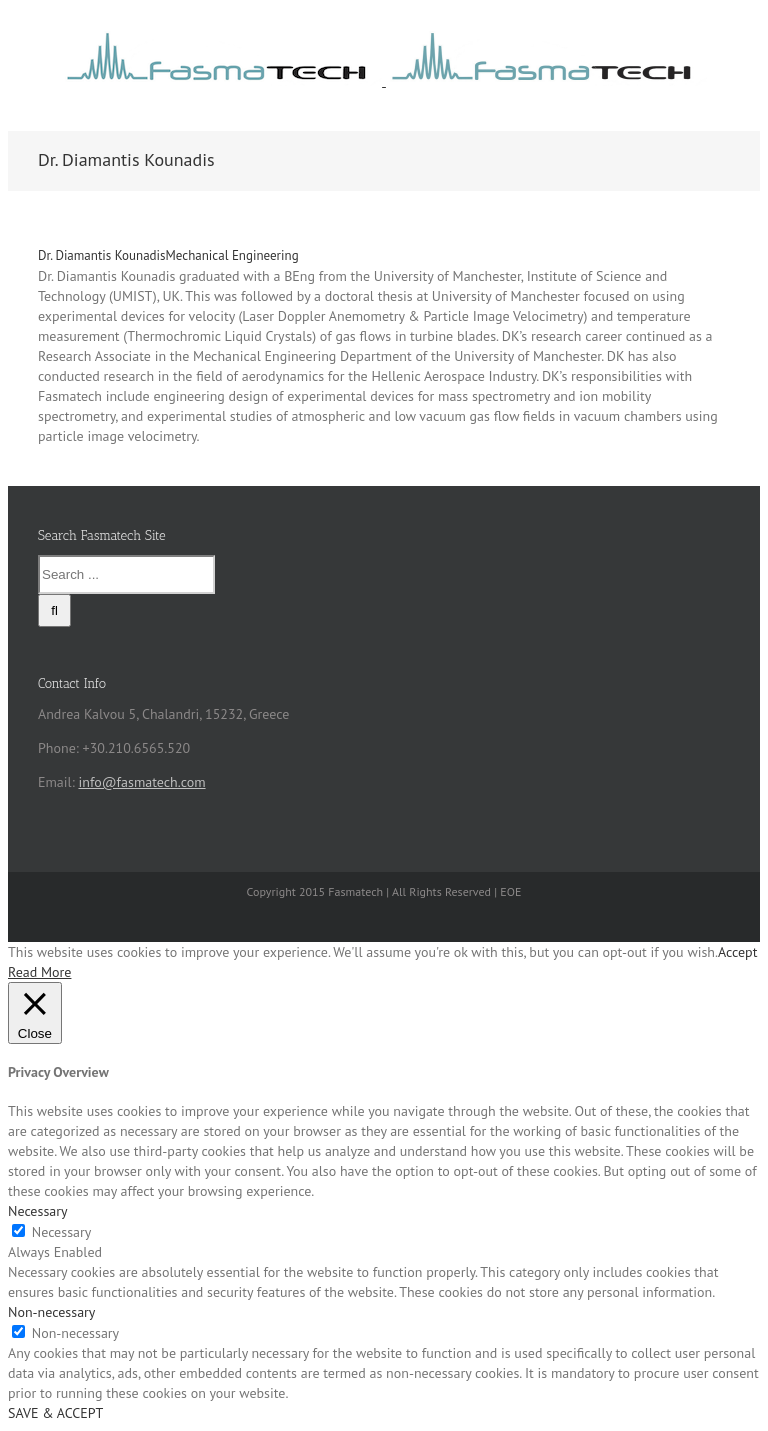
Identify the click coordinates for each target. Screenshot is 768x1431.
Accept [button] (737, 952)
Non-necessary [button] (51, 1312)
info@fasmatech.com (141, 782)
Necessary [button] (38, 1211)
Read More (39, 972)
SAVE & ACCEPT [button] (55, 1413)
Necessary (62, 1232)
